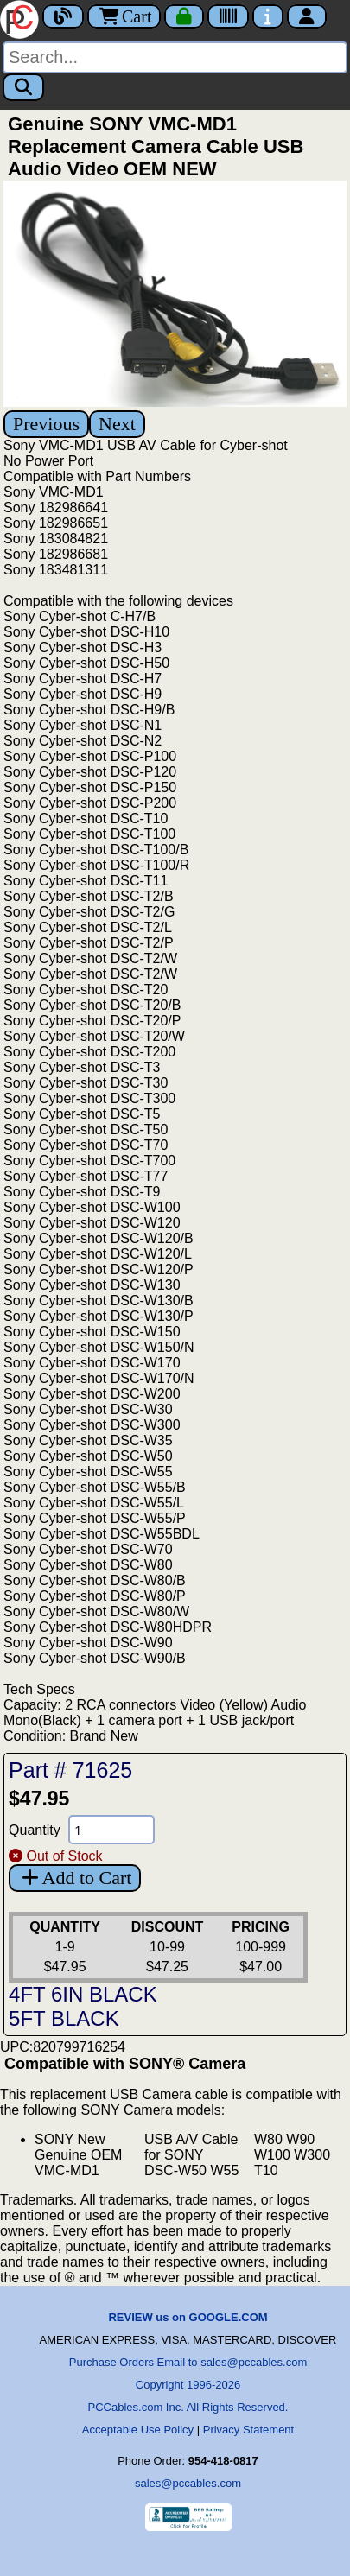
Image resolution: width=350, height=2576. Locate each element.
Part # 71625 (70, 1770)
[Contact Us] (267, 16)
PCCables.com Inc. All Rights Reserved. (188, 2407)
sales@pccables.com (188, 2483)
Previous (46, 424)
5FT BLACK (64, 2018)
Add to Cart (74, 1877)
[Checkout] (184, 16)
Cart (124, 16)
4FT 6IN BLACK (83, 1994)
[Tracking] (228, 16)
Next (117, 424)
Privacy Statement (249, 2429)
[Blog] (63, 16)
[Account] (307, 16)
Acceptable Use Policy (138, 2429)
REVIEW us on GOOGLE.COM (187, 2317)
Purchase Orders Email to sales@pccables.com (188, 2362)
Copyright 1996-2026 (188, 2384)
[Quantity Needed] (111, 1829)
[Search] (175, 57)
